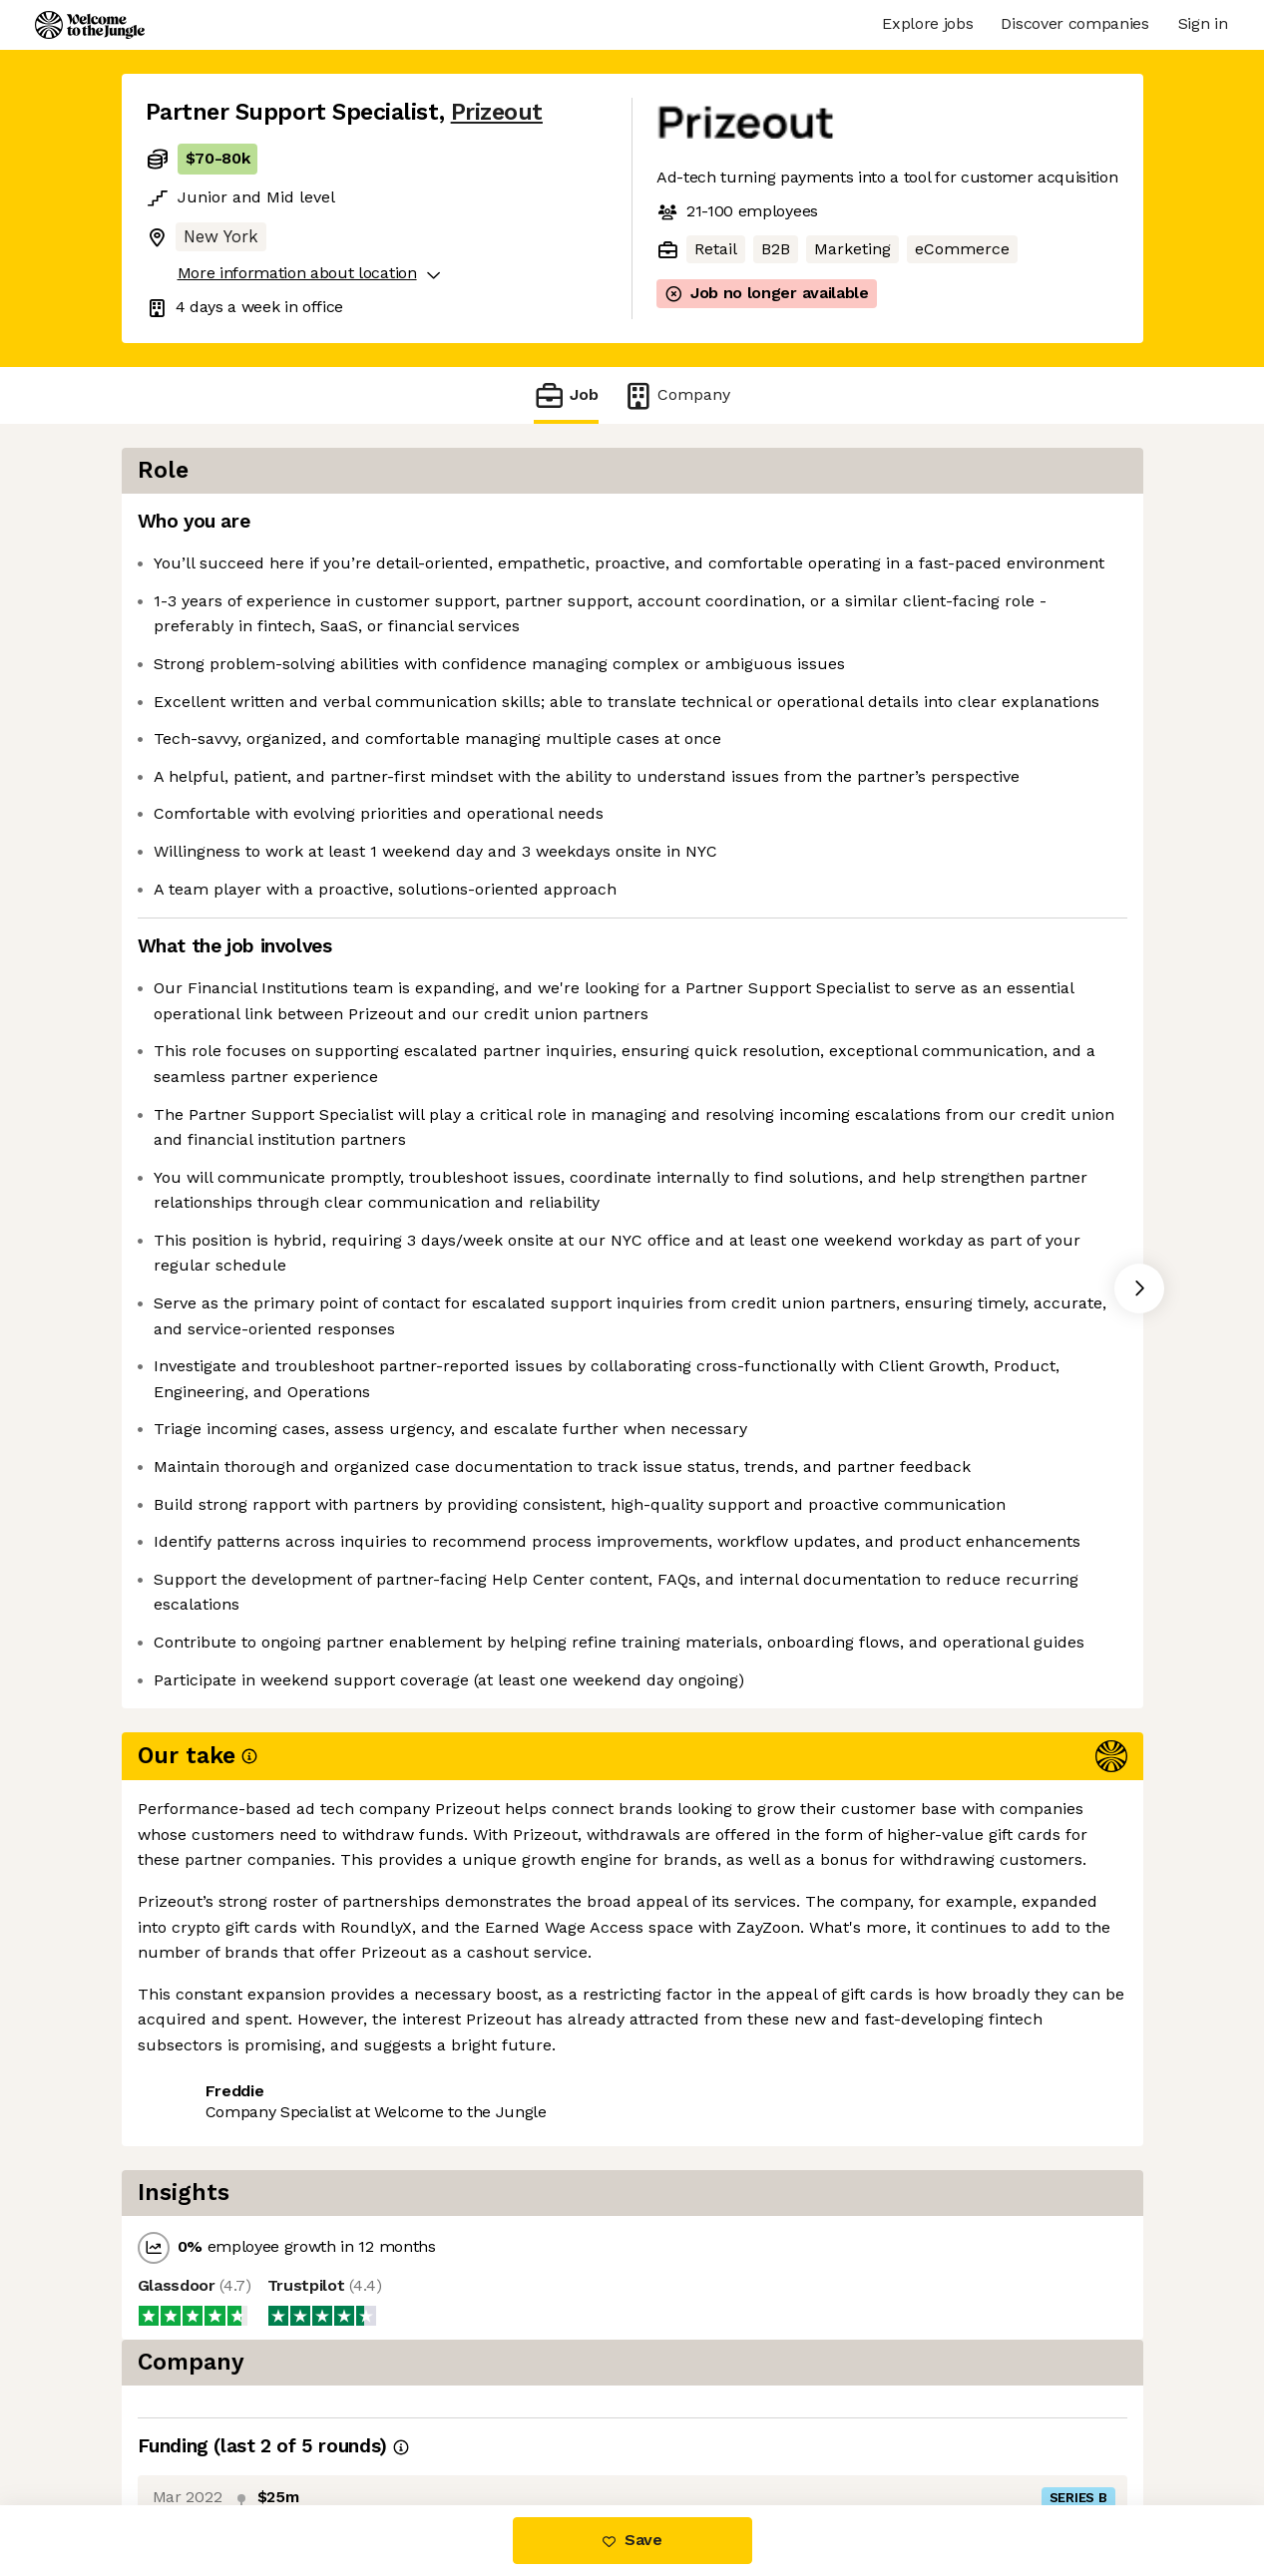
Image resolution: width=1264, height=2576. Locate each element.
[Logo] (90, 25)
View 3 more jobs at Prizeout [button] (396, 2421)
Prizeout (497, 112)
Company (676, 395)
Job (566, 395)
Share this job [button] (200, 2421)
